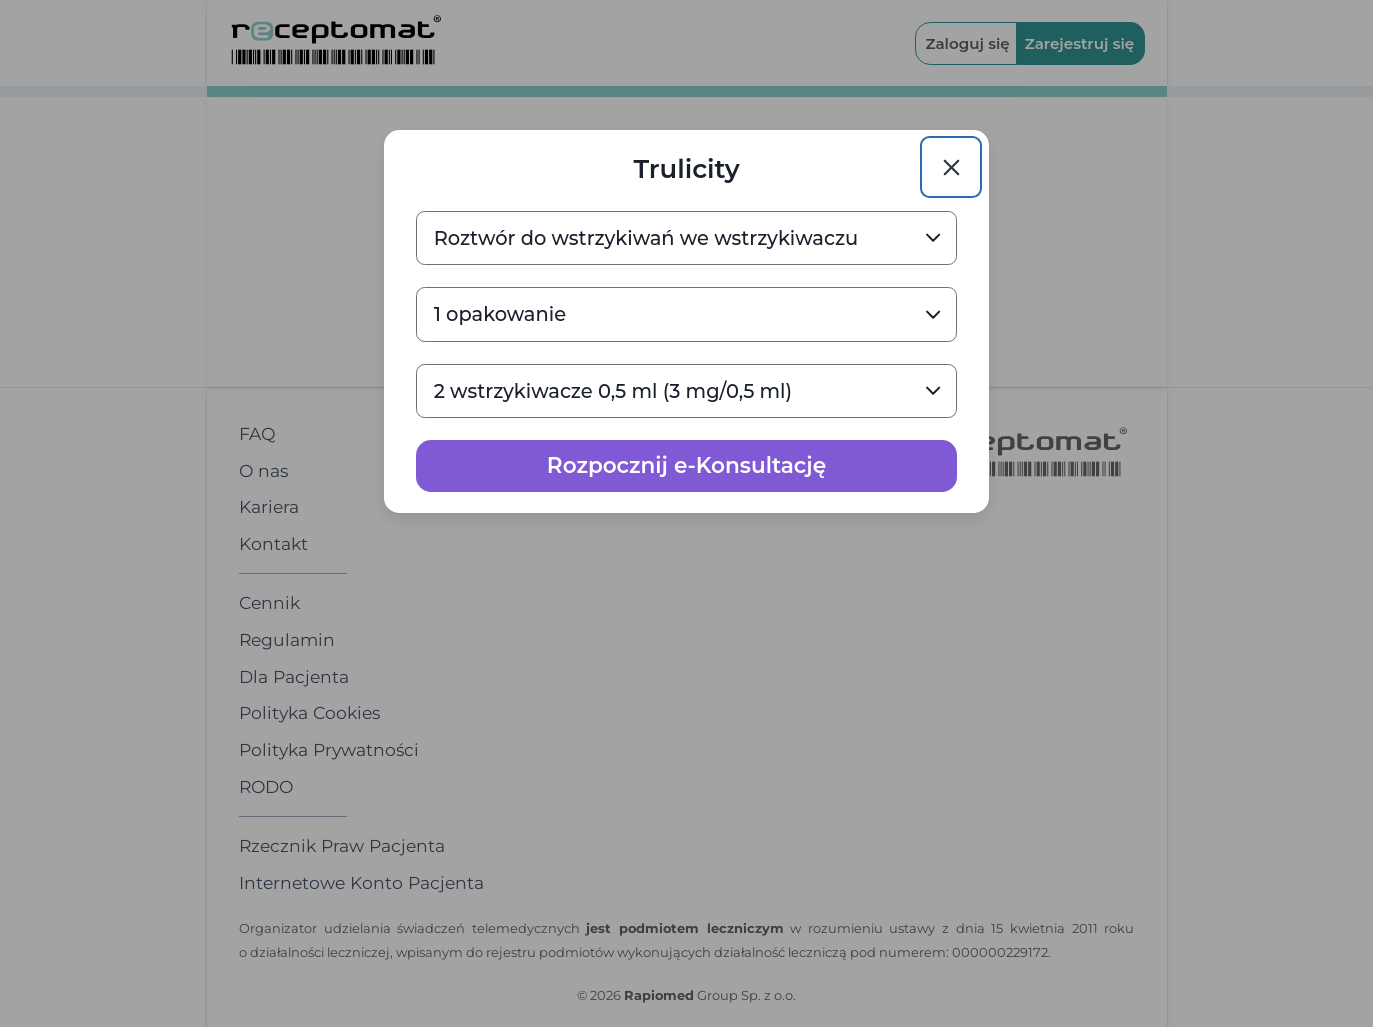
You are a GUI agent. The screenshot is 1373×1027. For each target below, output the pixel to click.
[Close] (951, 167)
